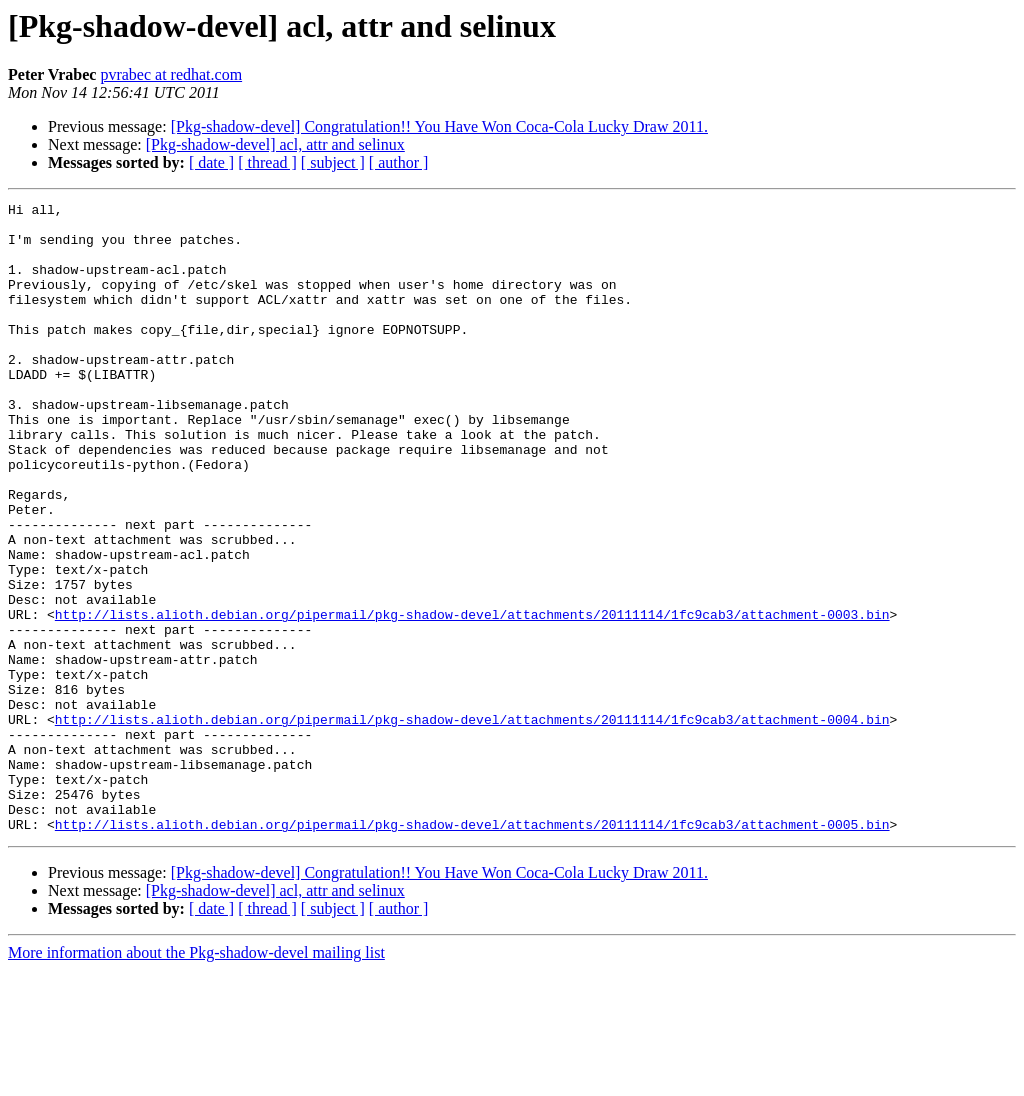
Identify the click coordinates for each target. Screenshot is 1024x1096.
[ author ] (399, 162)
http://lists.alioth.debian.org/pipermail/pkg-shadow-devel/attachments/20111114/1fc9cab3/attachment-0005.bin (472, 950)
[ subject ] (333, 162)
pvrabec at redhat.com (171, 74)
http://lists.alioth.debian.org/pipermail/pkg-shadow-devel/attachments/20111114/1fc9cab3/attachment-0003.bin (472, 698)
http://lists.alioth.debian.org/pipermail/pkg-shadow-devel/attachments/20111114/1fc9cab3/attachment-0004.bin (472, 824)
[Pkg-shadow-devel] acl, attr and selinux (275, 144)
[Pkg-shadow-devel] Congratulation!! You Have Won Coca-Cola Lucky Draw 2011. (439, 126)
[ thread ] (267, 162)
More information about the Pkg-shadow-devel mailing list (196, 1078)
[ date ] (211, 162)
